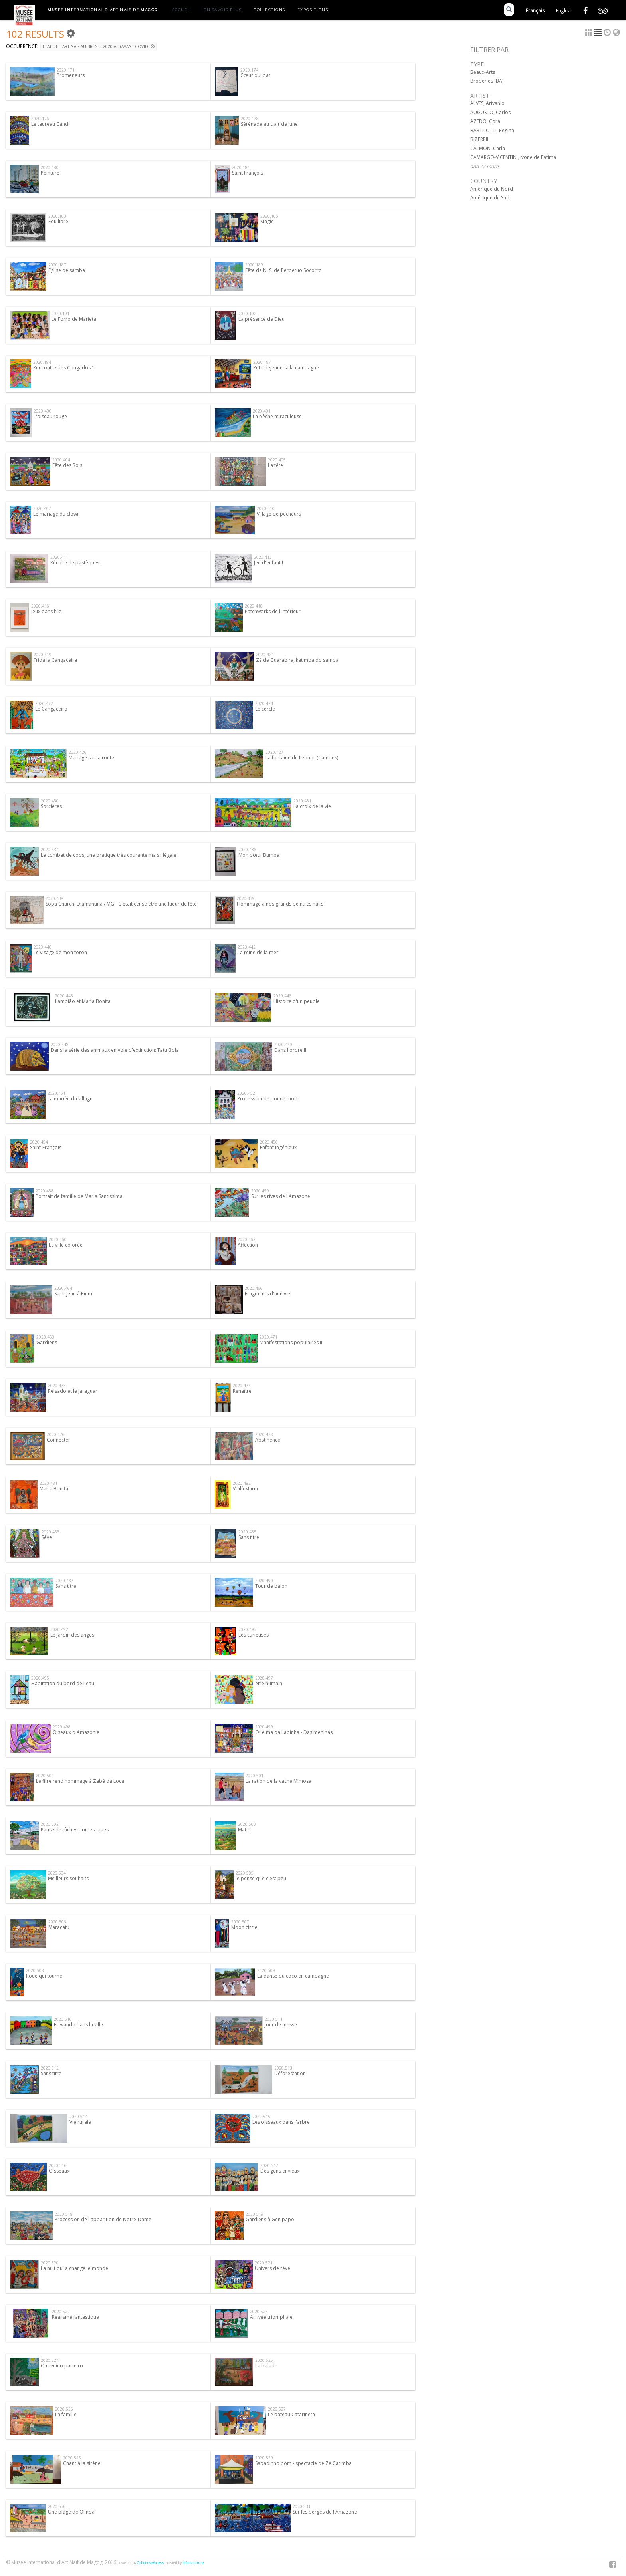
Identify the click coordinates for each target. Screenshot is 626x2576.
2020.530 (57, 2506)
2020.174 (249, 70)
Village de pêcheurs (279, 513)
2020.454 (39, 1142)
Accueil (182, 10)
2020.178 (250, 118)
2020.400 (43, 411)
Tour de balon (271, 1586)
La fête (275, 465)
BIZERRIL (479, 139)
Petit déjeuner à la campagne (286, 367)
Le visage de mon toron (60, 952)
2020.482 (242, 1483)
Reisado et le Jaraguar (72, 1391)
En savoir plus (223, 10)
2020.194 (42, 362)
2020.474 (242, 1385)
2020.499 (264, 1727)
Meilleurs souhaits (68, 1878)
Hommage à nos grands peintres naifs (280, 903)
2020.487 (64, 1580)
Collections (269, 10)
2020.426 (78, 752)
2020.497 (264, 1678)
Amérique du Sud (489, 197)
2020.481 (48, 1483)
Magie (267, 221)
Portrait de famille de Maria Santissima (79, 1196)
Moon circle (244, 1927)
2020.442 (247, 947)
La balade (266, 2365)
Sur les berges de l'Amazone (325, 2511)
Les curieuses (253, 1634)
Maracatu (58, 1927)
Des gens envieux (279, 2170)
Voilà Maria (245, 1488)
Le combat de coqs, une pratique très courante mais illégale (108, 855)
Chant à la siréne (82, 2463)
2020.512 (50, 2068)
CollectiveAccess (150, 2562)
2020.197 (262, 362)
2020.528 (72, 2458)
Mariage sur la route (91, 757)
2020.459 (260, 1191)
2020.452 (246, 1093)
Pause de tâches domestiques (75, 1829)
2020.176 (40, 118)
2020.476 (56, 1434)
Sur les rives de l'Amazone (280, 1196)
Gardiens (46, 1342)
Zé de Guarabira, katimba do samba (297, 660)
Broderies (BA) (486, 80)
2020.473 (57, 1385)
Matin (244, 1829)
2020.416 (40, 606)
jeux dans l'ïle (46, 611)
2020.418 (254, 606)
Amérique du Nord (491, 188)
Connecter (58, 1439)
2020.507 (240, 1922)
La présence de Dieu (261, 319)
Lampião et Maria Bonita (83, 1001)
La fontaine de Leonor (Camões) (301, 757)
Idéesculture (193, 2562)
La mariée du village (70, 1098)
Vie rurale (80, 2122)
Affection (248, 1244)
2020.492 (59, 1629)
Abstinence (267, 1439)
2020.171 (66, 70)
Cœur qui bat (255, 75)
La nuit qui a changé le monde (74, 2268)
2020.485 (247, 1532)
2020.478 (264, 1434)
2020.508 (35, 1970)
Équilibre (58, 221)
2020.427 (274, 752)
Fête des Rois (67, 465)
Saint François (247, 172)
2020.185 (269, 216)
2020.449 (283, 1044)
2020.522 (61, 2311)
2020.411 (59, 557)
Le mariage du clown (56, 513)
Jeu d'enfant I (268, 562)
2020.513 (283, 2068)
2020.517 (269, 2165)
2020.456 (269, 1142)
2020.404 (61, 460)
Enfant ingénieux (278, 1147)
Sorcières (51, 806)
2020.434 (50, 849)
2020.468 (45, 1337)
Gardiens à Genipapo (270, 2219)
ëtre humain (268, 1683)
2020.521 (264, 2263)
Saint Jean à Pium (73, 1293)
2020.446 (282, 996)
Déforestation (290, 2073)
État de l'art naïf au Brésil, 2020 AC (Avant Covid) (99, 46)
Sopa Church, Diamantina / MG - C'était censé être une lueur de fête (121, 903)
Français (535, 10)
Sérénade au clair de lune (269, 124)
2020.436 (247, 849)
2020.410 (266, 508)
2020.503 (247, 1824)
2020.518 (64, 2214)
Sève (47, 1537)
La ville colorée (66, 1244)
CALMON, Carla (487, 148)
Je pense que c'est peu (261, 1878)
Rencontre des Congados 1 (64, 367)
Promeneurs (71, 75)
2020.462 (247, 1239)
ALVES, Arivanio (487, 103)
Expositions (313, 10)
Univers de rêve (272, 2268)
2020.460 (58, 1239)
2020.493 (247, 1629)
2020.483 (50, 1532)
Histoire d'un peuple (296, 1001)
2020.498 (62, 1727)
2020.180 (50, 167)
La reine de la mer (258, 952)
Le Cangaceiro (51, 708)
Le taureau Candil (51, 124)
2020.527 (277, 2409)
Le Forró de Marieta (74, 319)
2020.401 (262, 411)
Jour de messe (281, 2024)
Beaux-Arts (482, 72)
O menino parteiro (62, 2365)
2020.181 (241, 167)
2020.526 (64, 2409)
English (563, 10)
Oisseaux (59, 2170)
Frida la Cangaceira (55, 660)
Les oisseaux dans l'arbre (281, 2122)
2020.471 (268, 1337)
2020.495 (40, 1678)
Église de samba (66, 270)
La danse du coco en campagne (293, 1975)
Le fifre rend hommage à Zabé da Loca (80, 1781)
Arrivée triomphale (271, 2317)
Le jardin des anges (72, 1634)
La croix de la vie (312, 806)
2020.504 (57, 1873)
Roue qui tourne (44, 1975)
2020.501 (254, 1775)
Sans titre (248, 1537)
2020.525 (264, 2360)
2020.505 (245, 1873)
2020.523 (259, 2311)
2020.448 (60, 1044)
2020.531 (302, 2506)
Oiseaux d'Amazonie (76, 1732)
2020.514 (78, 2116)
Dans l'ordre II (290, 1050)
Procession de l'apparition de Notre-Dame (103, 2219)
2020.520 (50, 2263)
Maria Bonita (54, 1488)
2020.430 (50, 801)
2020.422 (44, 703)
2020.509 (266, 1970)
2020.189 (254, 265)
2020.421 (265, 654)
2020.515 (261, 2116)
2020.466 (254, 1288)
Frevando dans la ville (78, 2024)
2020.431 (302, 801)
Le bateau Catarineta (291, 2414)
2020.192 (247, 313)
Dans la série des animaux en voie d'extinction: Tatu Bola (115, 1050)
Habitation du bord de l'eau (62, 1683)
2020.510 (63, 2019)
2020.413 (263, 557)
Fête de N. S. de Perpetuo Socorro (283, 270)
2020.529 (264, 2458)
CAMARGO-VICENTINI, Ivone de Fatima (513, 157)
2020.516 (58, 2165)
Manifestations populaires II (291, 1342)
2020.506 (57, 1922)
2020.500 (45, 1775)
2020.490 (264, 1580)
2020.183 (57, 216)
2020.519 (254, 2214)
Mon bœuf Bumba (258, 855)
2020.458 (44, 1191)
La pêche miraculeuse (277, 416)
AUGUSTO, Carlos (490, 112)
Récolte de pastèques (74, 562)
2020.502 (50, 1824)
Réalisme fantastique (75, 2317)
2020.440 (43, 947)
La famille (66, 2414)
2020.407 (42, 508)
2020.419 (43, 654)
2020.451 (56, 1093)
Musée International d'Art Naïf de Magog (103, 10)
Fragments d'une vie (267, 1293)
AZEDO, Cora (485, 121)
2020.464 (63, 1288)
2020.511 (274, 2019)
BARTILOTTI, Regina (492, 130)
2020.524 (50, 2360)
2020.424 (264, 703)
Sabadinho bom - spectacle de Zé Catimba (303, 2463)
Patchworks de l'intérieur (273, 611)
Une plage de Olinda (71, 2511)
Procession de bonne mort (267, 1098)
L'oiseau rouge (50, 416)
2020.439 (246, 898)
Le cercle (265, 708)
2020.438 (54, 898)
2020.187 (57, 265)
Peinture (50, 172)
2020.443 (64, 996)
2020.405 (277, 460)
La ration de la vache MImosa (278, 1781)
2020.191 (60, 313)
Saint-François (45, 1147)
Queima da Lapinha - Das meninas (294, 1732)
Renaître (242, 1391)
